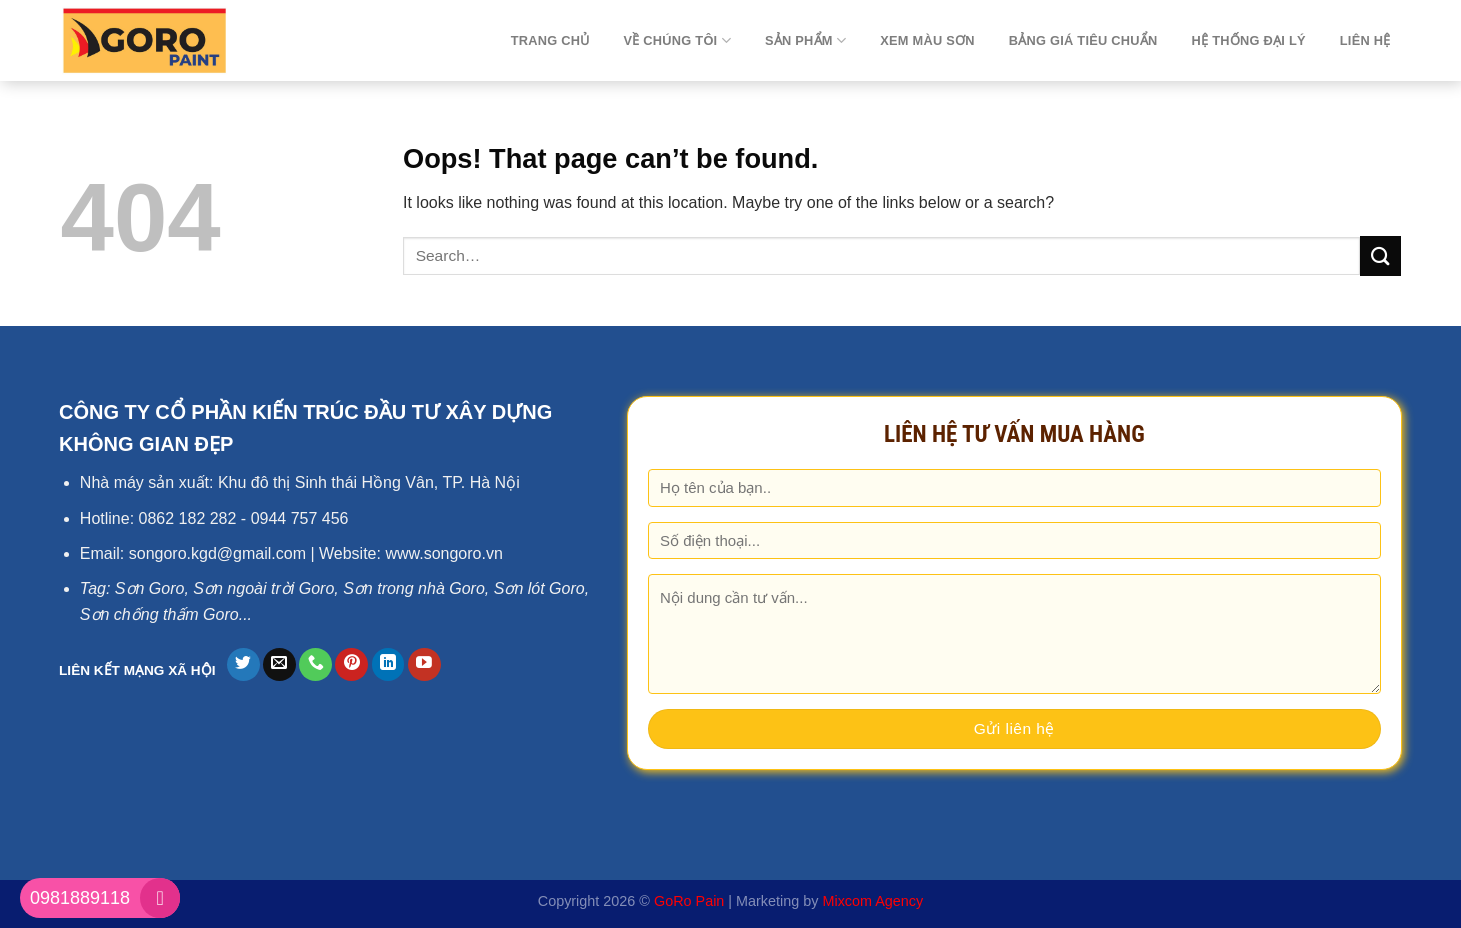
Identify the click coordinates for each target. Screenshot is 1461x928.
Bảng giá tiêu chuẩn (1083, 40)
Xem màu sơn (927, 40)
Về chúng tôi (676, 40)
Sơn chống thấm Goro (159, 614)
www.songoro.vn (443, 553)
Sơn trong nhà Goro (414, 588)
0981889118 (80, 898)
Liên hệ (1365, 40)
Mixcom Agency (872, 901)
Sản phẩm (805, 40)
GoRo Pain (689, 901)
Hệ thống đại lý (1249, 40)
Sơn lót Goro (539, 588)
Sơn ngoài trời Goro (263, 588)
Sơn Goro (150, 588)
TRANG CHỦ (550, 40)
